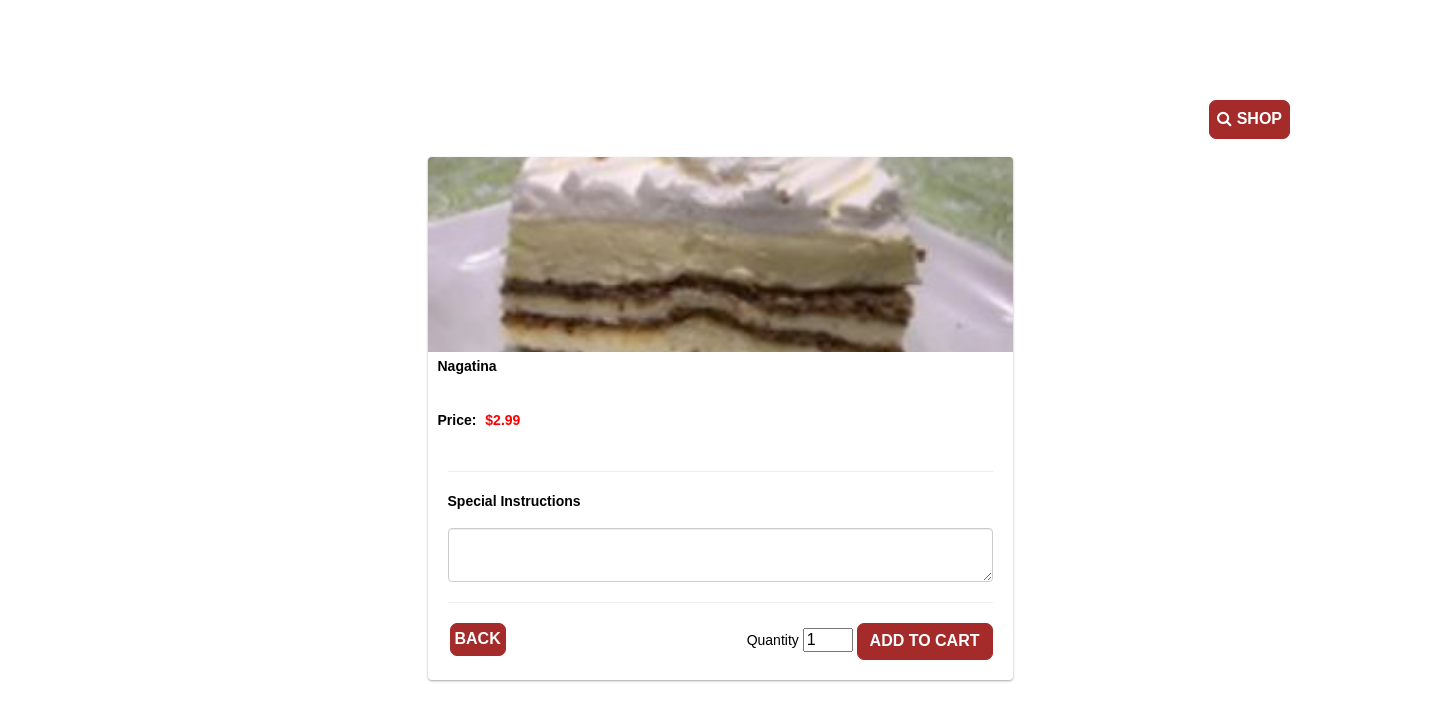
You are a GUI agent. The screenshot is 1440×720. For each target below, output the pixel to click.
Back (478, 638)
